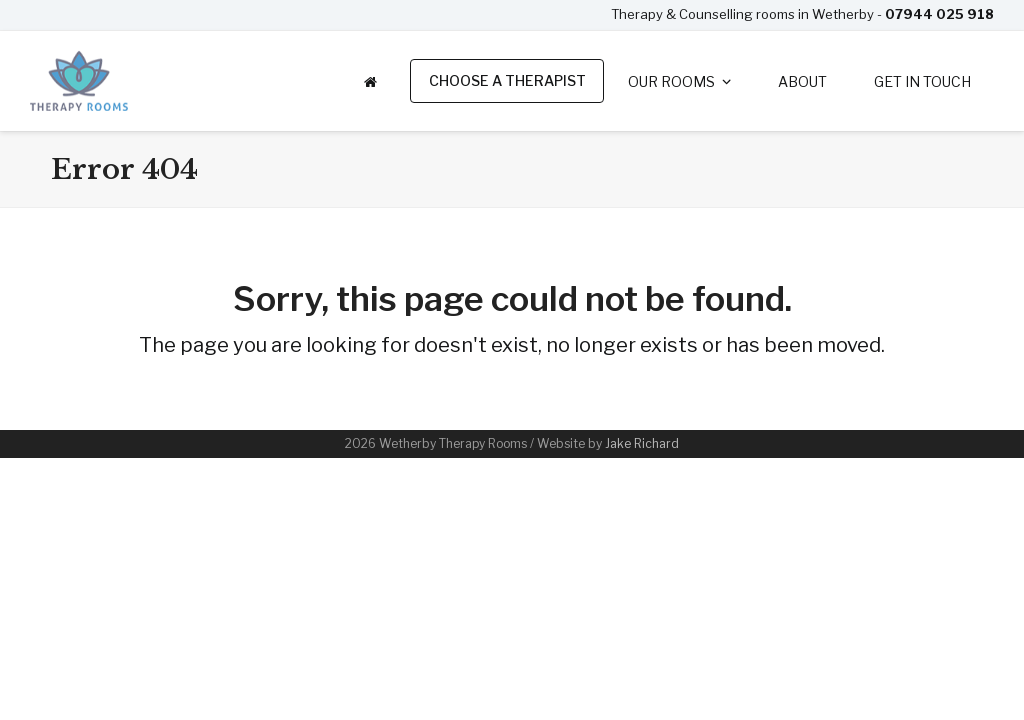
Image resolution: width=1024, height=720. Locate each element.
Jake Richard (642, 443)
